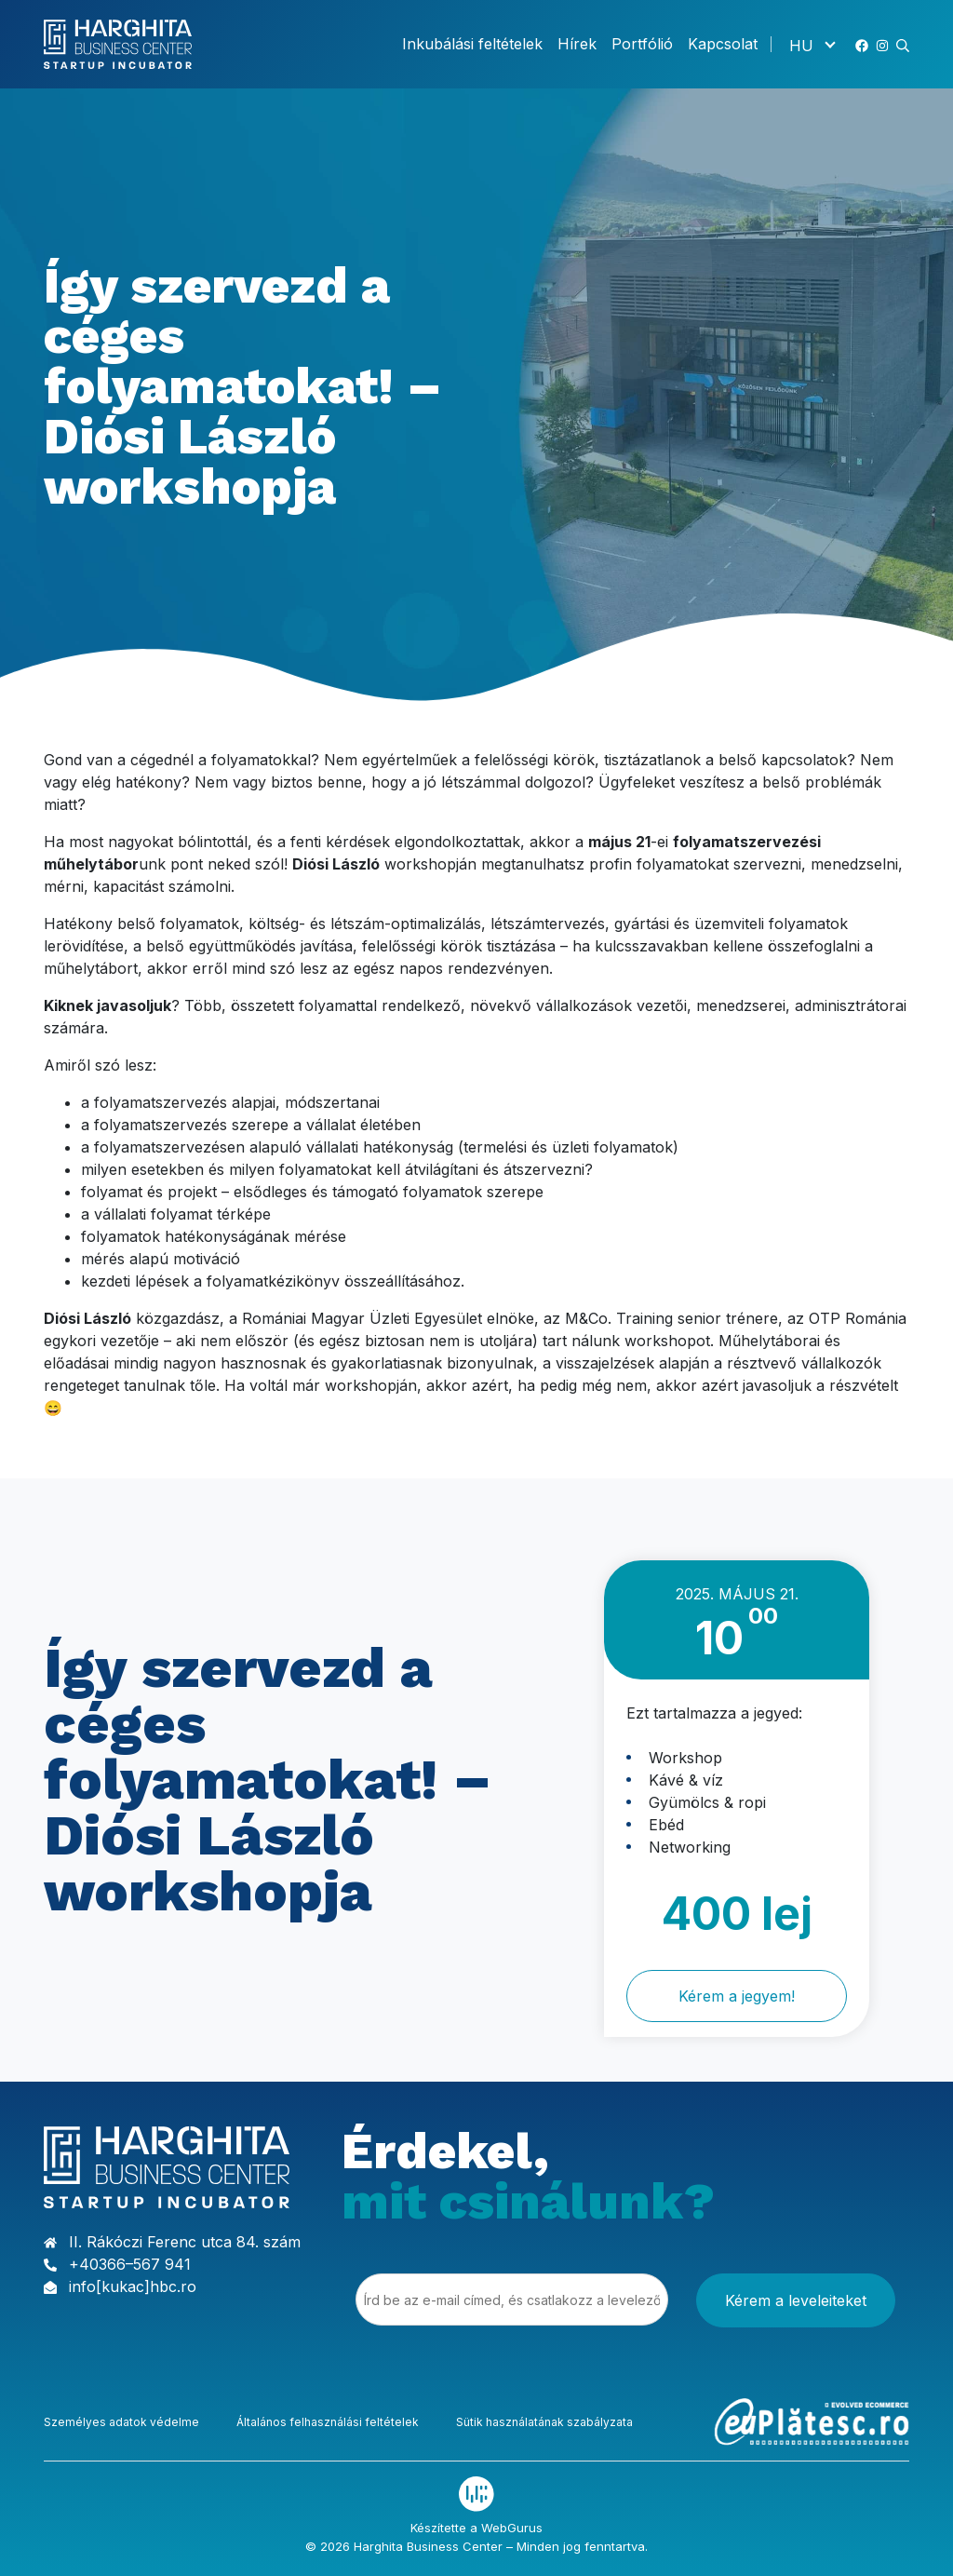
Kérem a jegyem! (736, 1996)
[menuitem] (811, 45)
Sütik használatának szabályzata (544, 2420)
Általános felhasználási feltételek (327, 2420)
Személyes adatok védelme (121, 2420)
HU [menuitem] (801, 44)
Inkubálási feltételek (472, 43)
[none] (811, 45)
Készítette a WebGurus (476, 2525)
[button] (902, 43)
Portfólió (642, 43)
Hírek (577, 43)
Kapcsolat (723, 43)
